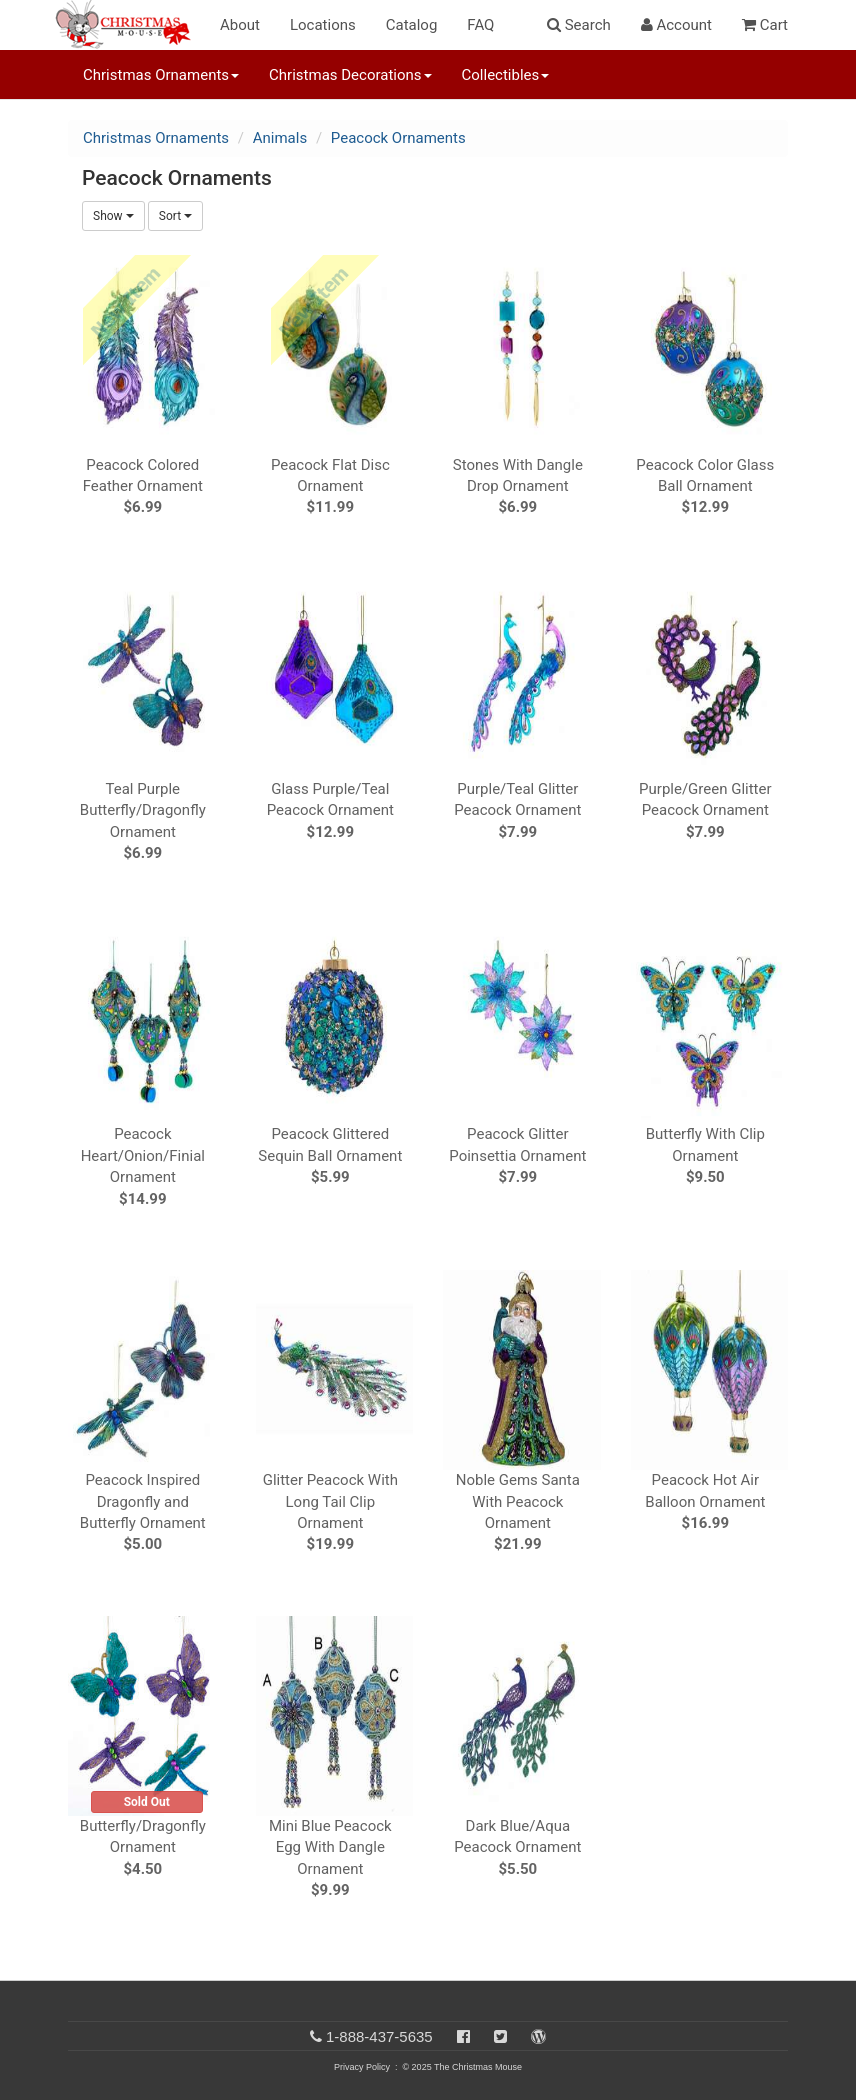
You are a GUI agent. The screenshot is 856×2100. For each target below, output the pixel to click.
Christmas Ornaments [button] (161, 75)
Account (676, 25)
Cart (765, 25)
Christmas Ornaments (156, 138)
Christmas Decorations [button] (350, 75)
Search (579, 25)
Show (113, 216)
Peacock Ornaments (398, 138)
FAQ (480, 25)
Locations (323, 25)
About (240, 25)
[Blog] (538, 2036)
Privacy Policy (362, 2067)
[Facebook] (463, 2036)
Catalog (412, 25)
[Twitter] (500, 2036)
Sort (175, 216)
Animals (280, 138)
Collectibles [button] (506, 75)
